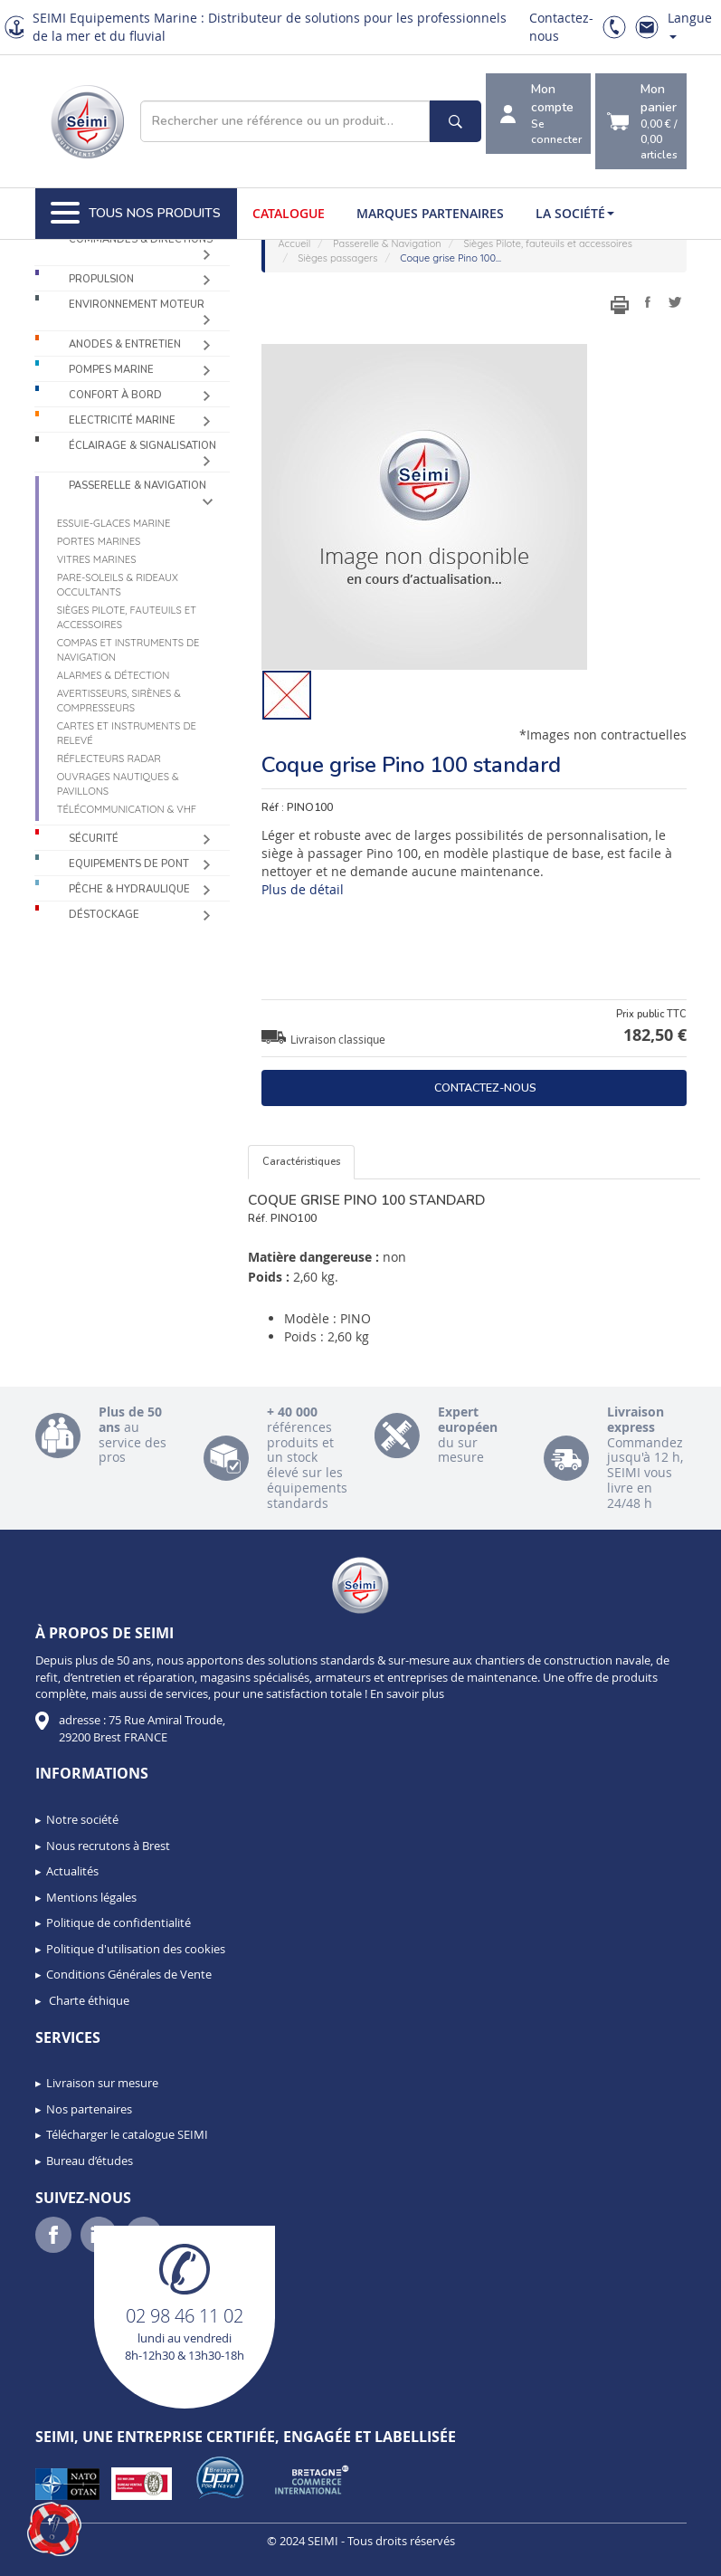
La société (575, 213)
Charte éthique (87, 2000)
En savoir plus (407, 1693)
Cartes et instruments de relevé (126, 733)
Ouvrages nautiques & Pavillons (118, 783)
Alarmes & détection (113, 675)
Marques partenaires (430, 213)
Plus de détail (302, 889)
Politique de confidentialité (118, 1922)
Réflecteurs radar (109, 758)
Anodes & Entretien (125, 344)
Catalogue (288, 213)
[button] (54, 2529)
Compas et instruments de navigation (128, 649)
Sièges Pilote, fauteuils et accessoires (126, 617)
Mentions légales (91, 1897)
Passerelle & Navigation (137, 485)
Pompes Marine (111, 370)
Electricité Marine (122, 420)
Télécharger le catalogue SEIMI (127, 2134)
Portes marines (99, 541)
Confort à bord (115, 395)
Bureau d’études (89, 2160)
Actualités (72, 1871)
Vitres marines (97, 559)
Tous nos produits (136, 213)
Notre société (82, 1819)
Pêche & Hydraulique (129, 889)
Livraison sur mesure (102, 2083)
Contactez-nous (485, 1087)
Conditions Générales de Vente (129, 1974)
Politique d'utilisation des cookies (135, 1949)
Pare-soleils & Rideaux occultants (117, 584)
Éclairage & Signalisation (142, 446)
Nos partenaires (89, 2109)
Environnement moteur (136, 304)
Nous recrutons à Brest (108, 1845)
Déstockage (104, 914)
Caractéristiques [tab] (301, 1162)
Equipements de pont (129, 864)
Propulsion (101, 279)
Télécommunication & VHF (127, 809)
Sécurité (94, 838)
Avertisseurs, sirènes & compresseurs (119, 700)
